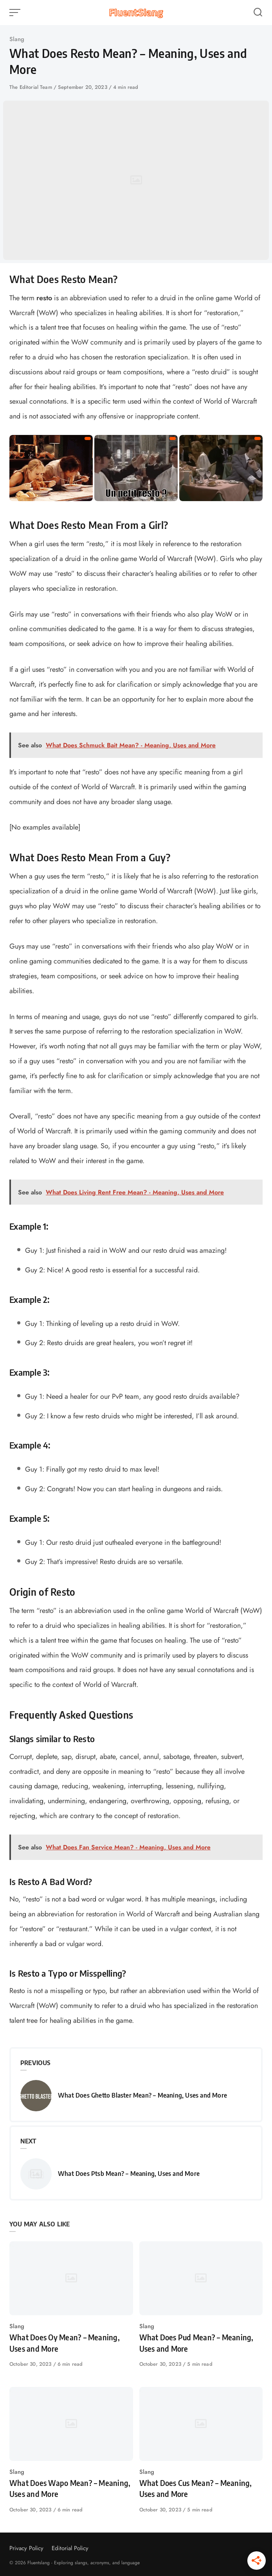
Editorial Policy (70, 2548)
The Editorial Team (31, 87)
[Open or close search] (258, 12)
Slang (16, 39)
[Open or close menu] (15, 12)
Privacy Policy (26, 2548)
